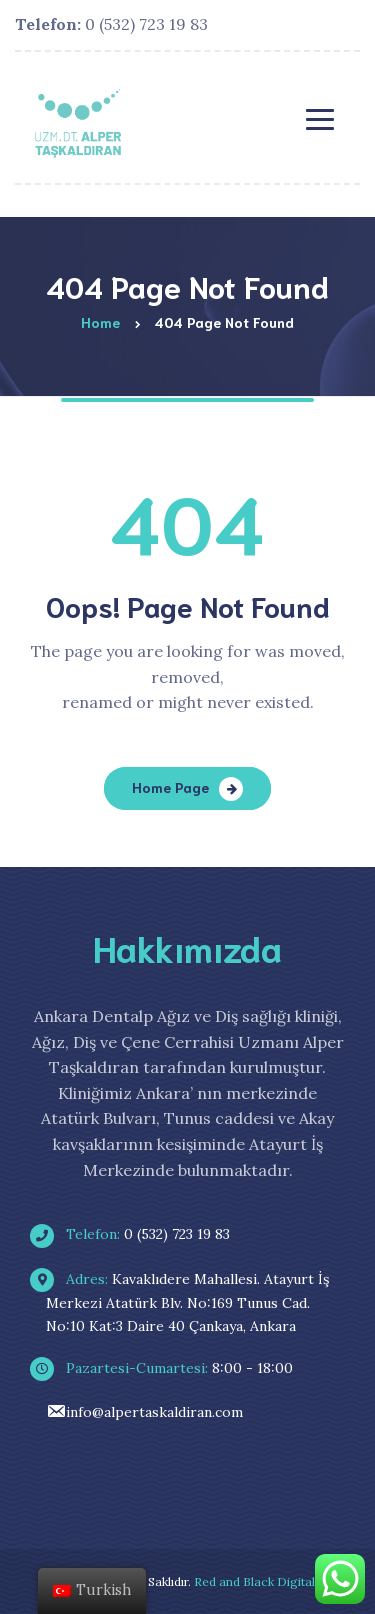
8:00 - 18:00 (169, 1368)
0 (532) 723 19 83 (111, 24)
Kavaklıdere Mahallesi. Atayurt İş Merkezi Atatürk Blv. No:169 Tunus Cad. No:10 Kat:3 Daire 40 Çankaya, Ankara (187, 1302)
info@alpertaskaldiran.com (144, 1412)
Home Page (170, 787)
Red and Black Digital (254, 1581)
